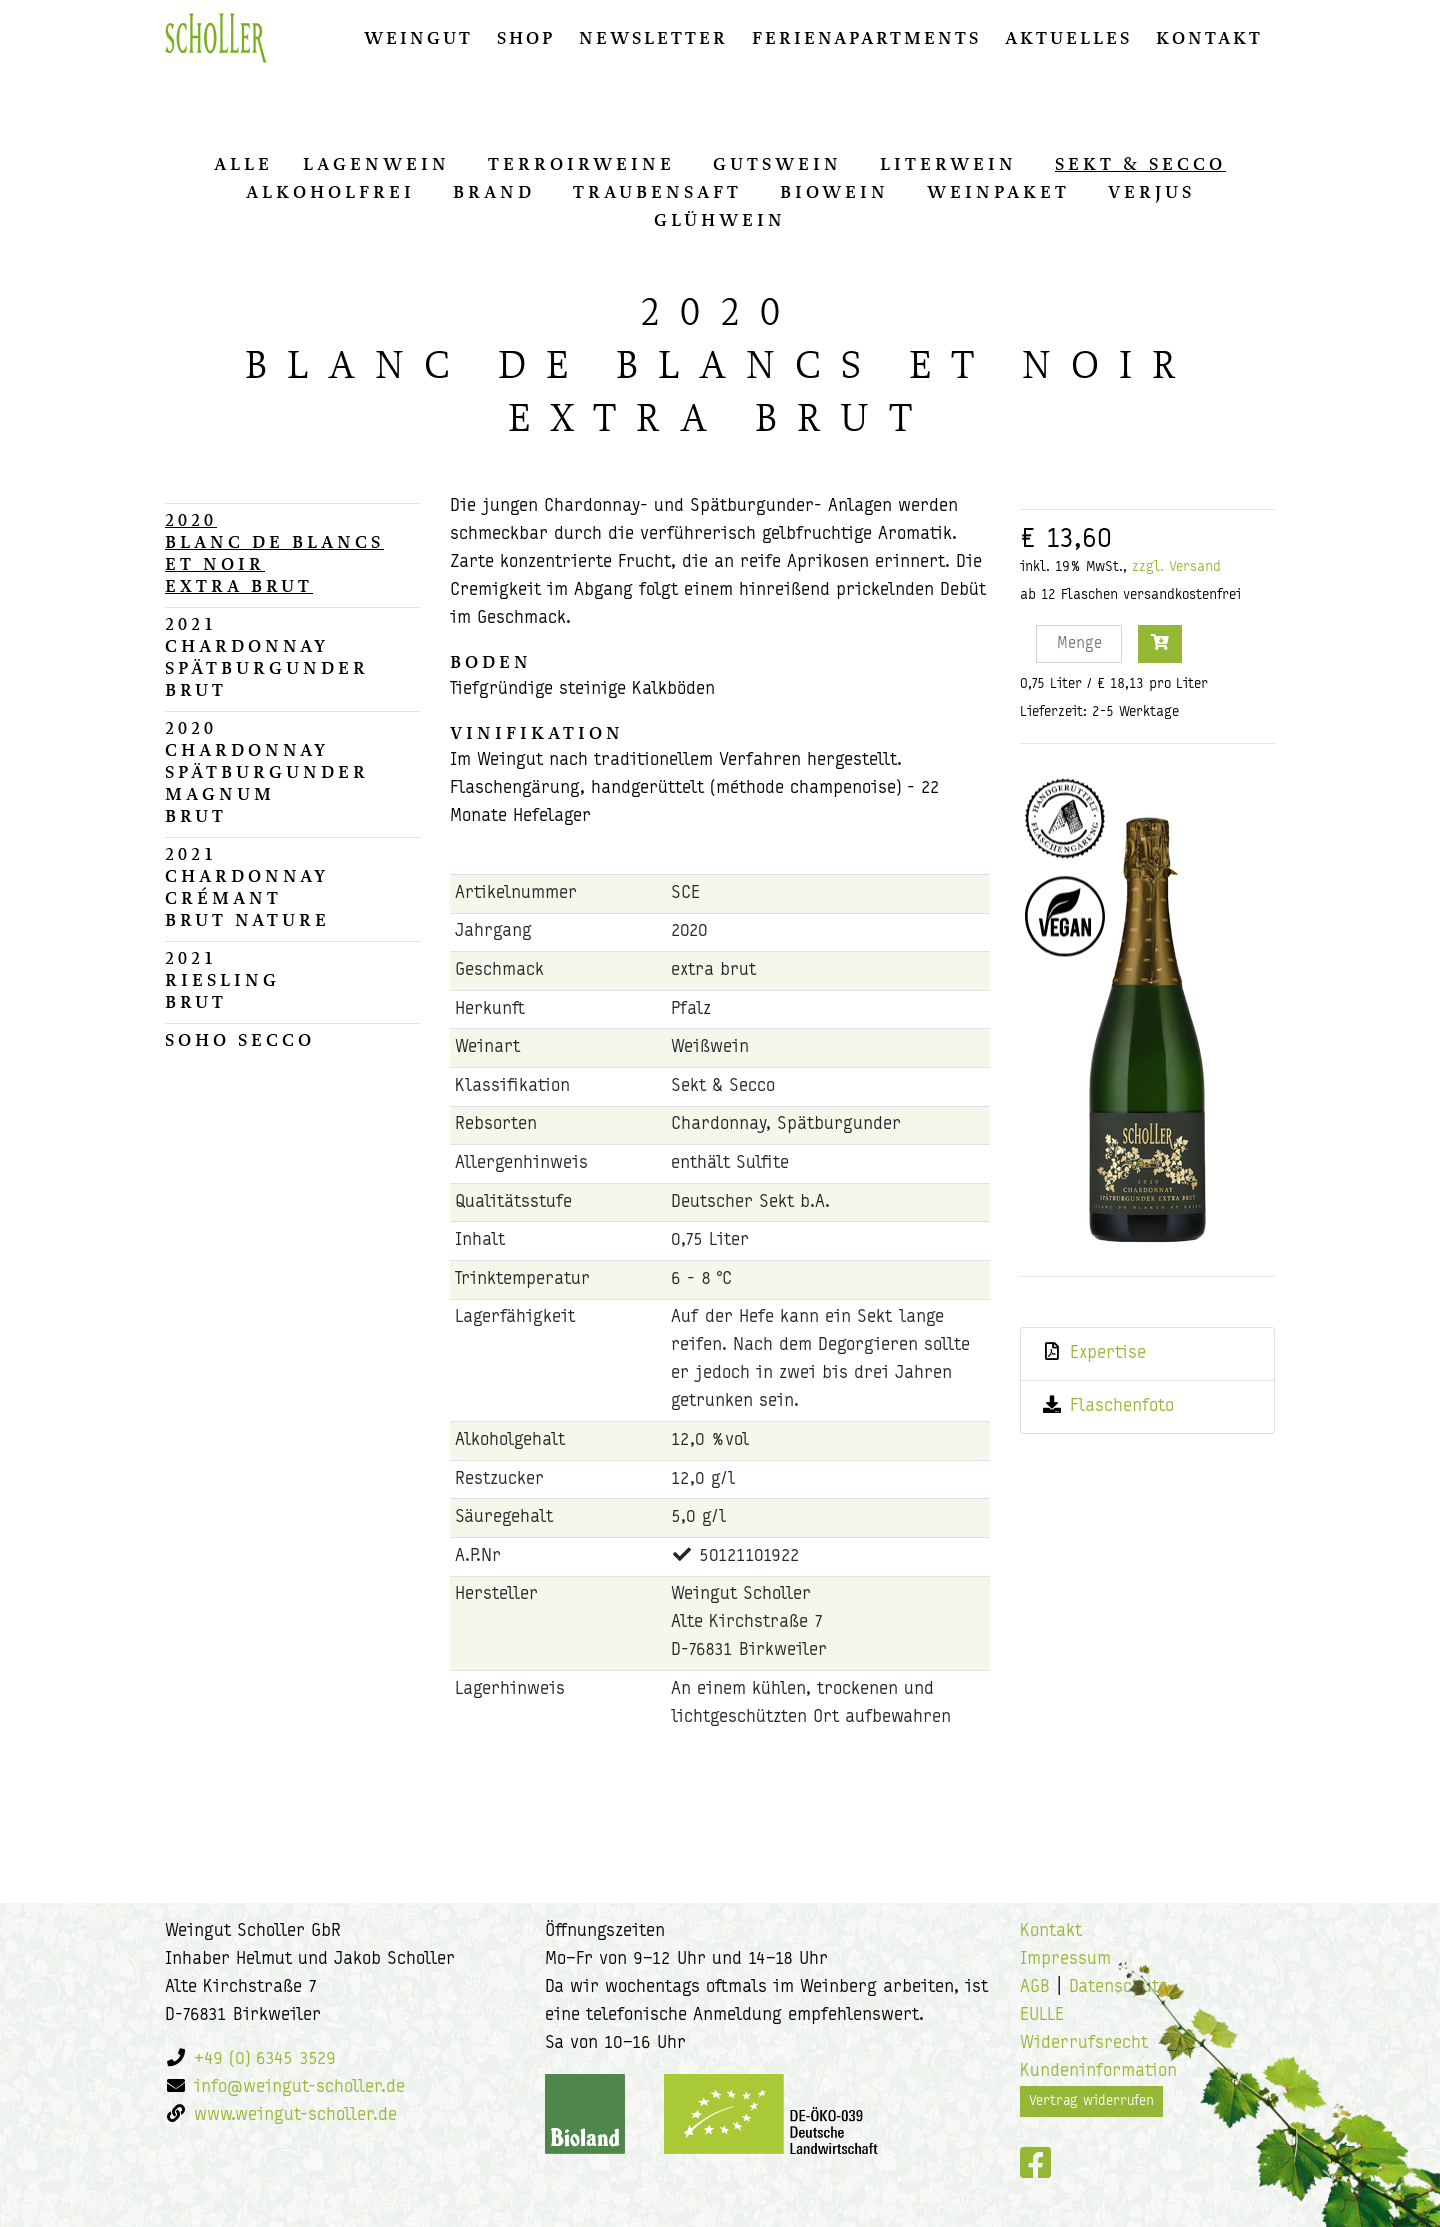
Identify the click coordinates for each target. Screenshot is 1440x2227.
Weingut (418, 38)
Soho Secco (240, 1040)
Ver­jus (1151, 192)
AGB (1035, 1987)
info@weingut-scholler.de (299, 2087)
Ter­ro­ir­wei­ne (581, 164)
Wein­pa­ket (998, 192)
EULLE (1042, 2015)
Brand (494, 192)
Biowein (834, 192)
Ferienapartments (866, 38)
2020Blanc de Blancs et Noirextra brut (274, 553)
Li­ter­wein (948, 164)
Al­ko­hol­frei (330, 192)
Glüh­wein (720, 220)
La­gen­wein (376, 164)
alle (243, 164)
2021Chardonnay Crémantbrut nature (247, 887)
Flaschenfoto (1122, 1406)
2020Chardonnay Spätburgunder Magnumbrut (267, 772)
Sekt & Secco (1140, 164)
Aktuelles (1068, 38)
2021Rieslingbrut (222, 980)
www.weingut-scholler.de (295, 2115)
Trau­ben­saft (657, 192)
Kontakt (1209, 38)
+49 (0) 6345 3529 (265, 2059)
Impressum (1065, 1959)
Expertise (1108, 1353)
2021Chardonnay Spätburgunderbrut (267, 657)
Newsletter (653, 38)
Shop (526, 38)
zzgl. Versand (1176, 567)
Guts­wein (777, 164)
